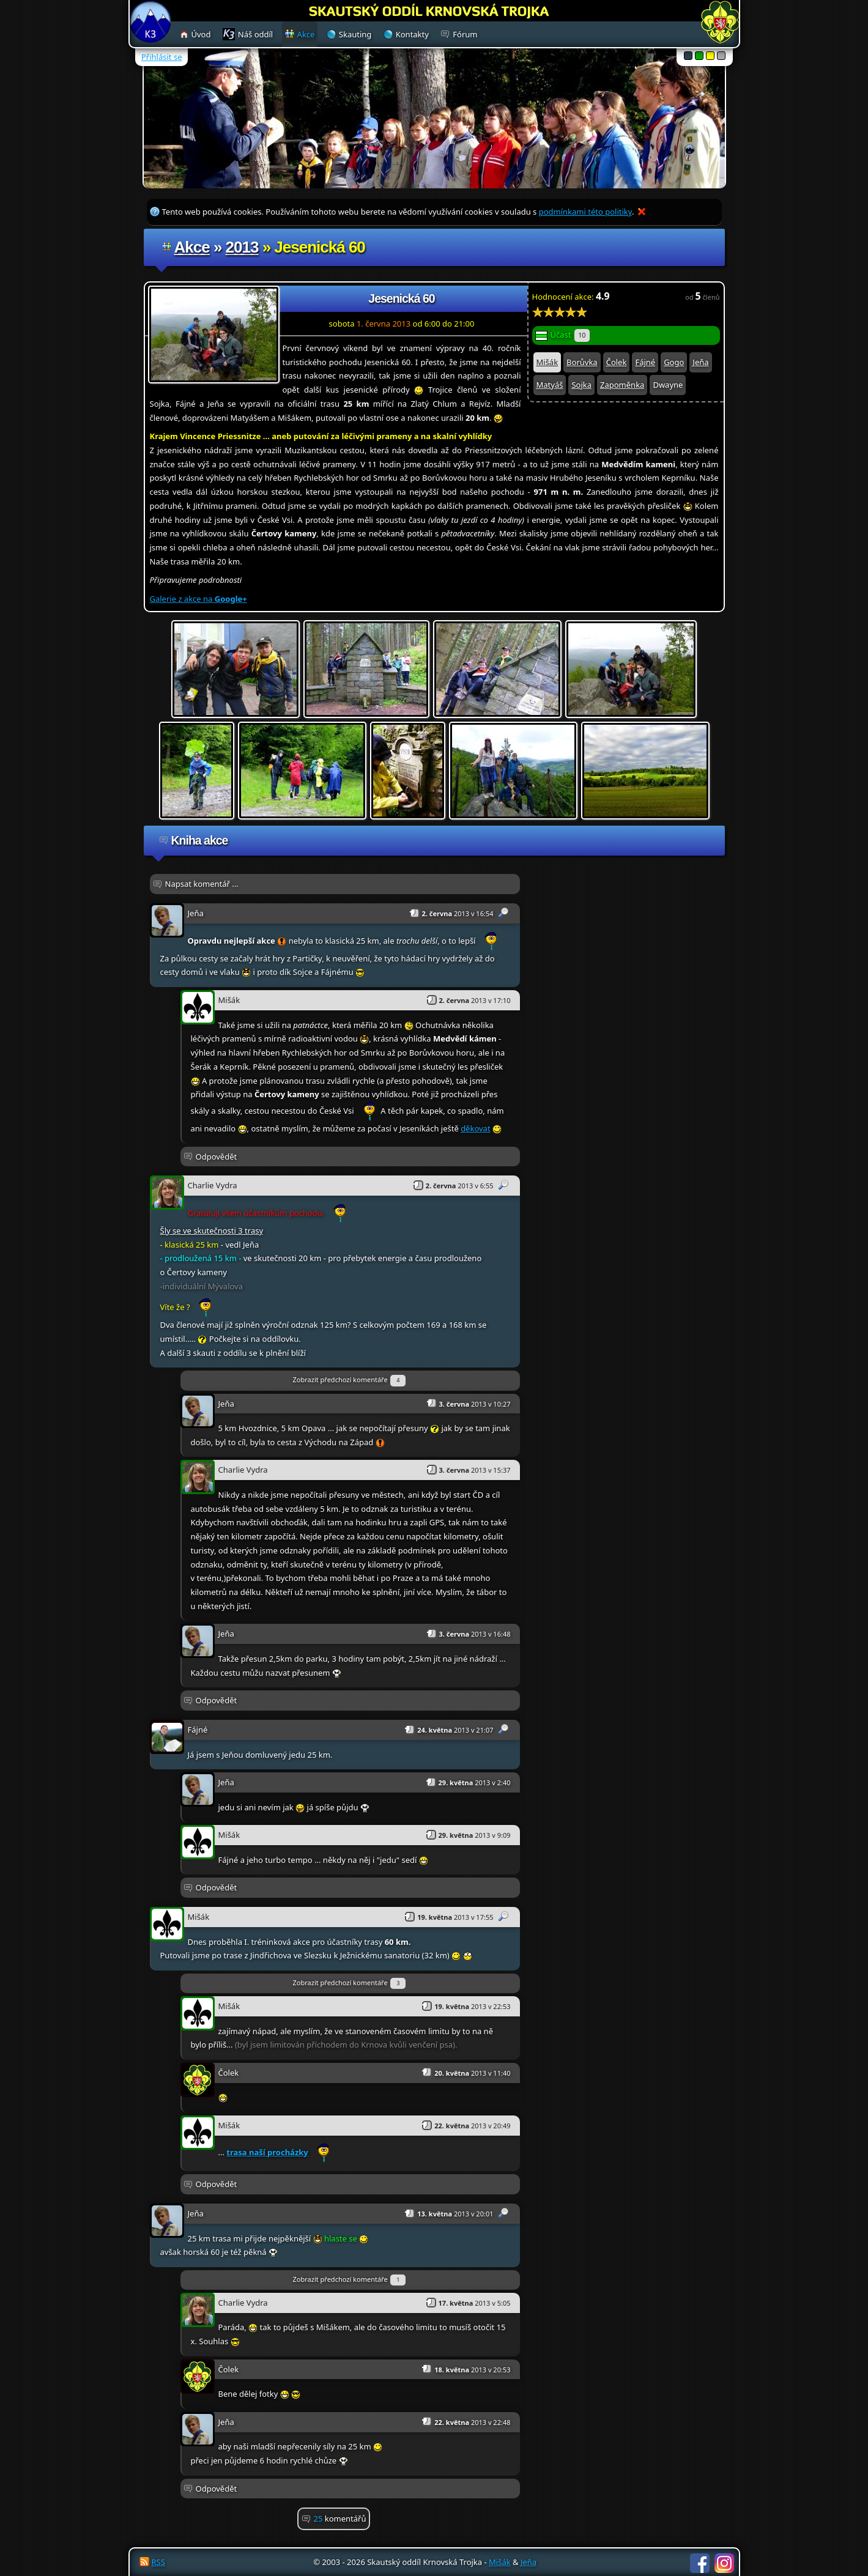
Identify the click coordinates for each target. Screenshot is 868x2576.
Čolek (616, 362)
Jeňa (700, 362)
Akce (192, 247)
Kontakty (412, 34)
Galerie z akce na (198, 598)
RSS (158, 2561)
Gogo (674, 362)
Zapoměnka (622, 384)
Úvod (201, 34)
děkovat (475, 1128)
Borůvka (582, 362)
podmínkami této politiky (585, 211)
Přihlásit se (161, 56)
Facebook (700, 2563)
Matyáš (549, 384)
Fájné (645, 362)
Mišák (547, 362)
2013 (242, 247)
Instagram (724, 2563)
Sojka (581, 384)
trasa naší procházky (267, 2152)
